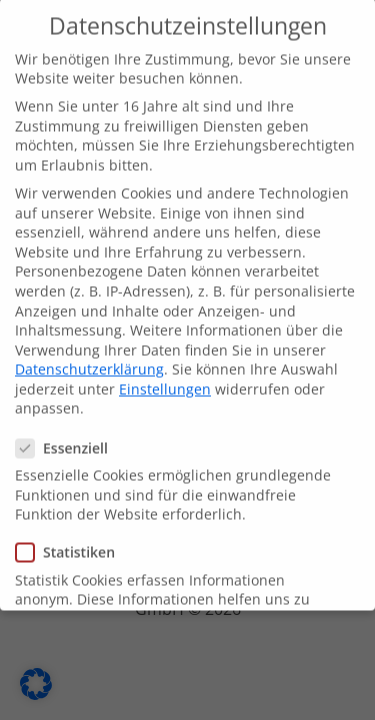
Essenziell (68, 439)
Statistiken (71, 543)
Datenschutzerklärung (89, 360)
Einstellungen (165, 380)
